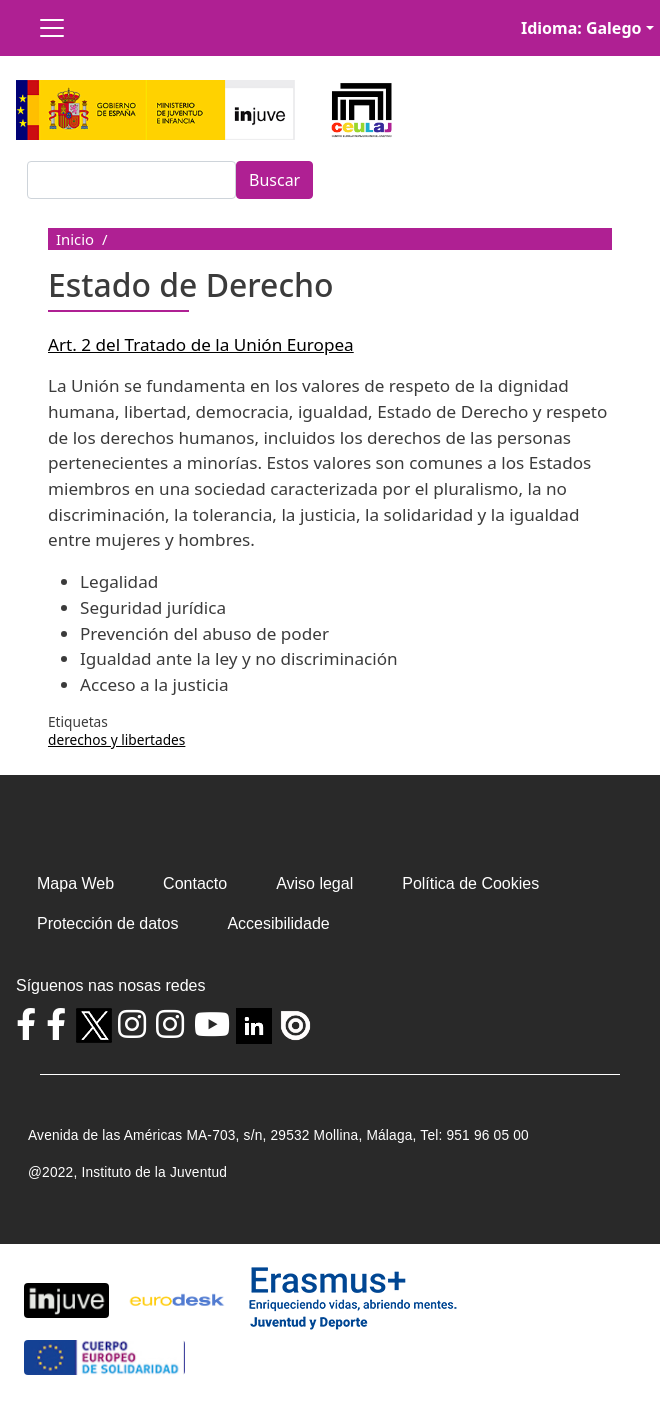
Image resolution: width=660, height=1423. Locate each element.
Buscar (274, 180)
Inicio (75, 239)
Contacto (195, 883)
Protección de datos (107, 923)
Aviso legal (314, 883)
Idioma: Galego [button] (581, 28)
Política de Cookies (470, 883)
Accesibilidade (278, 923)
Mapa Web (75, 883)
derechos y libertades (116, 739)
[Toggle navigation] (52, 28)
